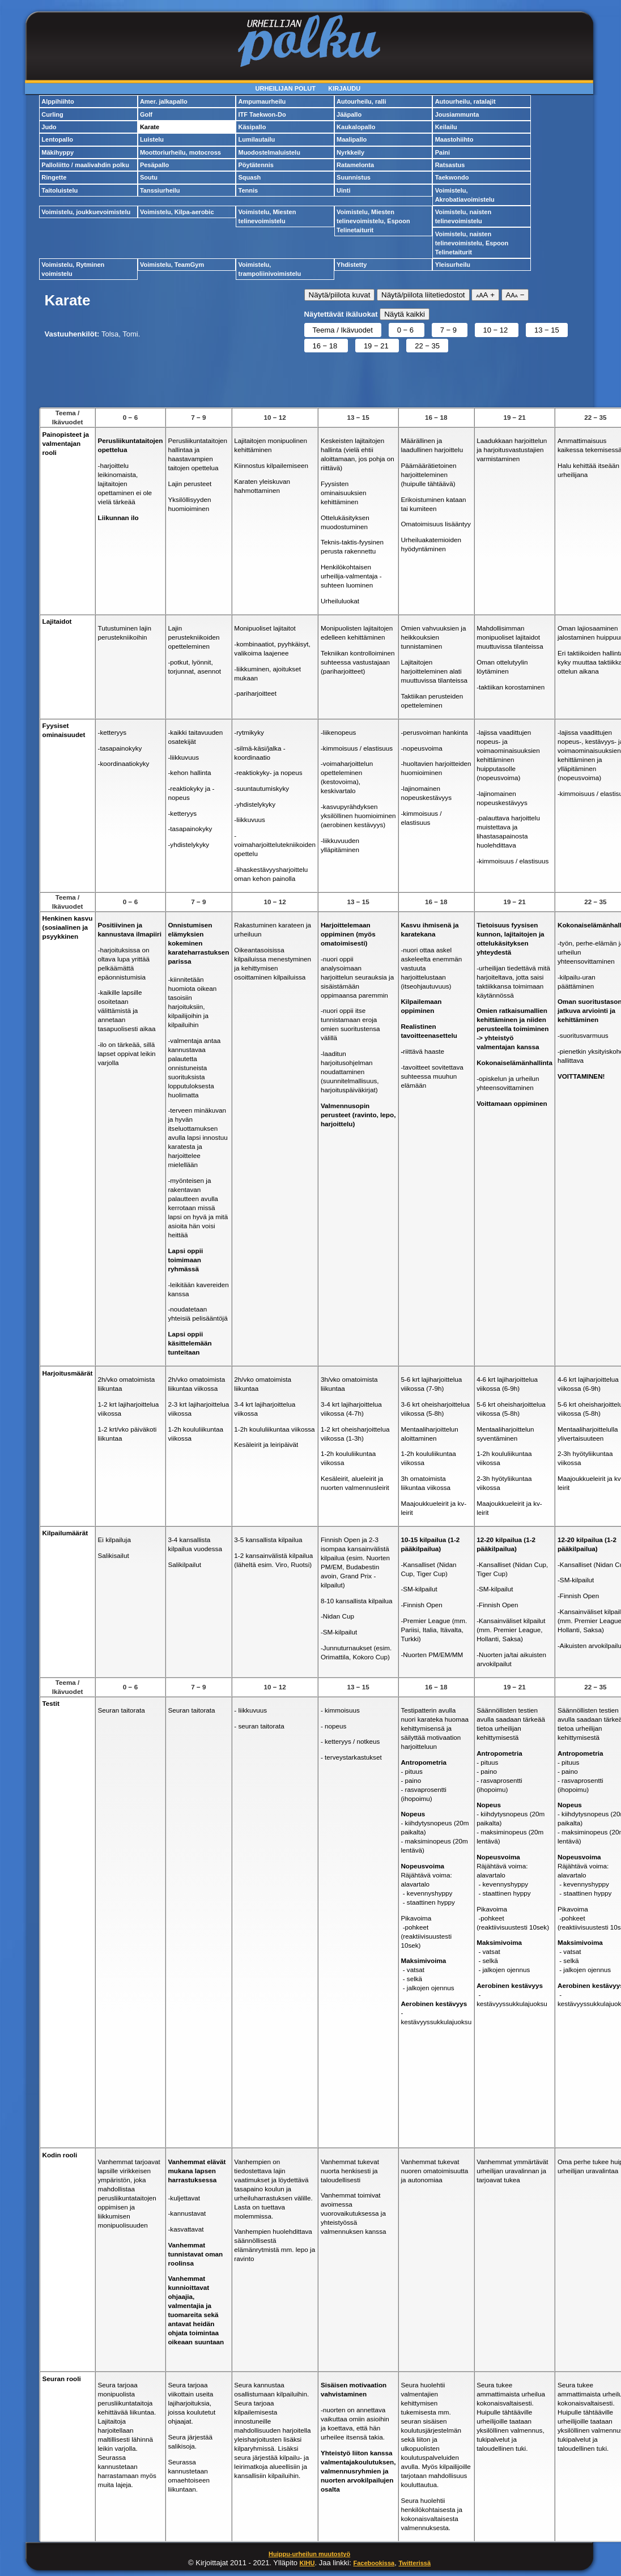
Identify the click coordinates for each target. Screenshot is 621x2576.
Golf (146, 114)
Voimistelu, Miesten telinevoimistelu (267, 216)
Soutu (149, 177)
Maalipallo (352, 139)
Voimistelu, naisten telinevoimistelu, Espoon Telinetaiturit (472, 243)
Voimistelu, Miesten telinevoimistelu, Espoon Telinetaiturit (373, 220)
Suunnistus (354, 177)
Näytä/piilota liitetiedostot (423, 295)
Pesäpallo (154, 164)
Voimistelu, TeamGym (172, 264)
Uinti (343, 190)
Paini (442, 152)
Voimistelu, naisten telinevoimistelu (463, 216)
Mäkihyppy (57, 152)
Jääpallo (349, 114)
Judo (48, 127)
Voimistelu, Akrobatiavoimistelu (465, 195)
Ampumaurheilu (262, 101)
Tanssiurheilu (160, 190)
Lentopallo (57, 139)
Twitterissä (414, 2563)
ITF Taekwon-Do (262, 114)
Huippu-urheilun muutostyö (309, 2554)
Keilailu (446, 127)
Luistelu (152, 139)
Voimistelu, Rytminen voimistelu (72, 269)
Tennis (248, 190)
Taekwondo (452, 177)
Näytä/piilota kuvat (340, 295)
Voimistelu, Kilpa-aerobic (177, 211)
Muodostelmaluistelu (269, 152)
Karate (149, 127)
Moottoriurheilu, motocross (180, 152)
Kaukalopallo (356, 127)
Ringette (53, 177)
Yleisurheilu (452, 264)
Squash (249, 177)
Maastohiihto (454, 139)
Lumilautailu (256, 139)
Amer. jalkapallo (164, 101)
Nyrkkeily (350, 152)
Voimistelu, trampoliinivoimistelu (269, 269)
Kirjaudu (344, 88)
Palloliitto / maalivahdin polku (85, 164)
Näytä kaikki (404, 314)
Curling (52, 114)
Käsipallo (252, 127)
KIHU (307, 2563)
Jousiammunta (457, 114)
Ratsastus (450, 164)
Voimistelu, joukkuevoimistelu (85, 211)
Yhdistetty (352, 264)
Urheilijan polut (286, 88)
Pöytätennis (255, 164)
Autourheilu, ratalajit (465, 101)
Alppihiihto (57, 101)
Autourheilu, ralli (361, 101)
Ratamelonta (355, 164)
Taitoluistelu (59, 190)
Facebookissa (373, 2563)
